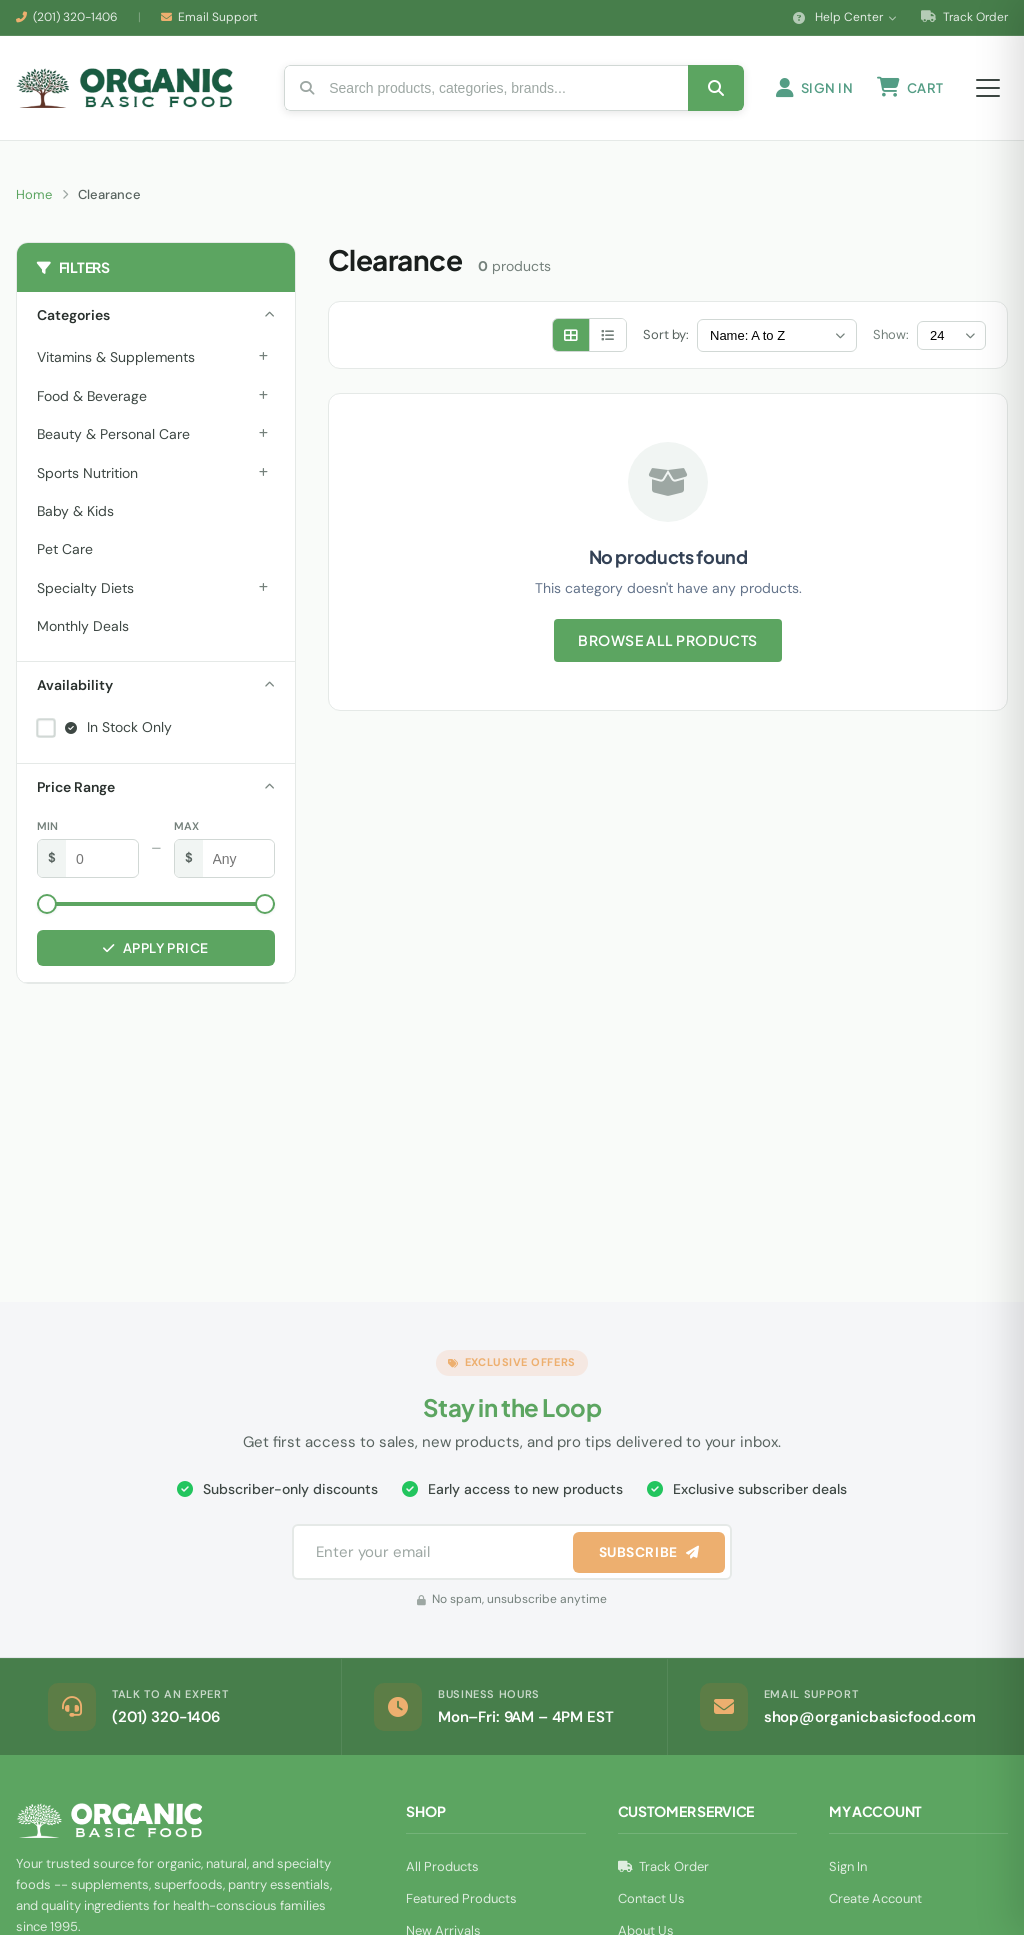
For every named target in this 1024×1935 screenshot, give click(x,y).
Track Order (964, 17)
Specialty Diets (85, 594)
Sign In (848, 1872)
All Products (442, 1872)
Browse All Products (668, 647)
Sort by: (666, 340)
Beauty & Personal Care (113, 440)
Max (186, 832)
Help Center (845, 17)
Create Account (875, 1904)
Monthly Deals (83, 632)
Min (47, 832)
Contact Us (651, 1904)
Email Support (218, 17)
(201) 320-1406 (75, 17)
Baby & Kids (75, 517)
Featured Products (461, 1904)
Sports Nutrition (87, 479)
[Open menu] (988, 91)
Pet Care (65, 555)
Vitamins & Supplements (116, 363)
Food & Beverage (92, 402)
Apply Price (155, 954)
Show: (891, 340)
